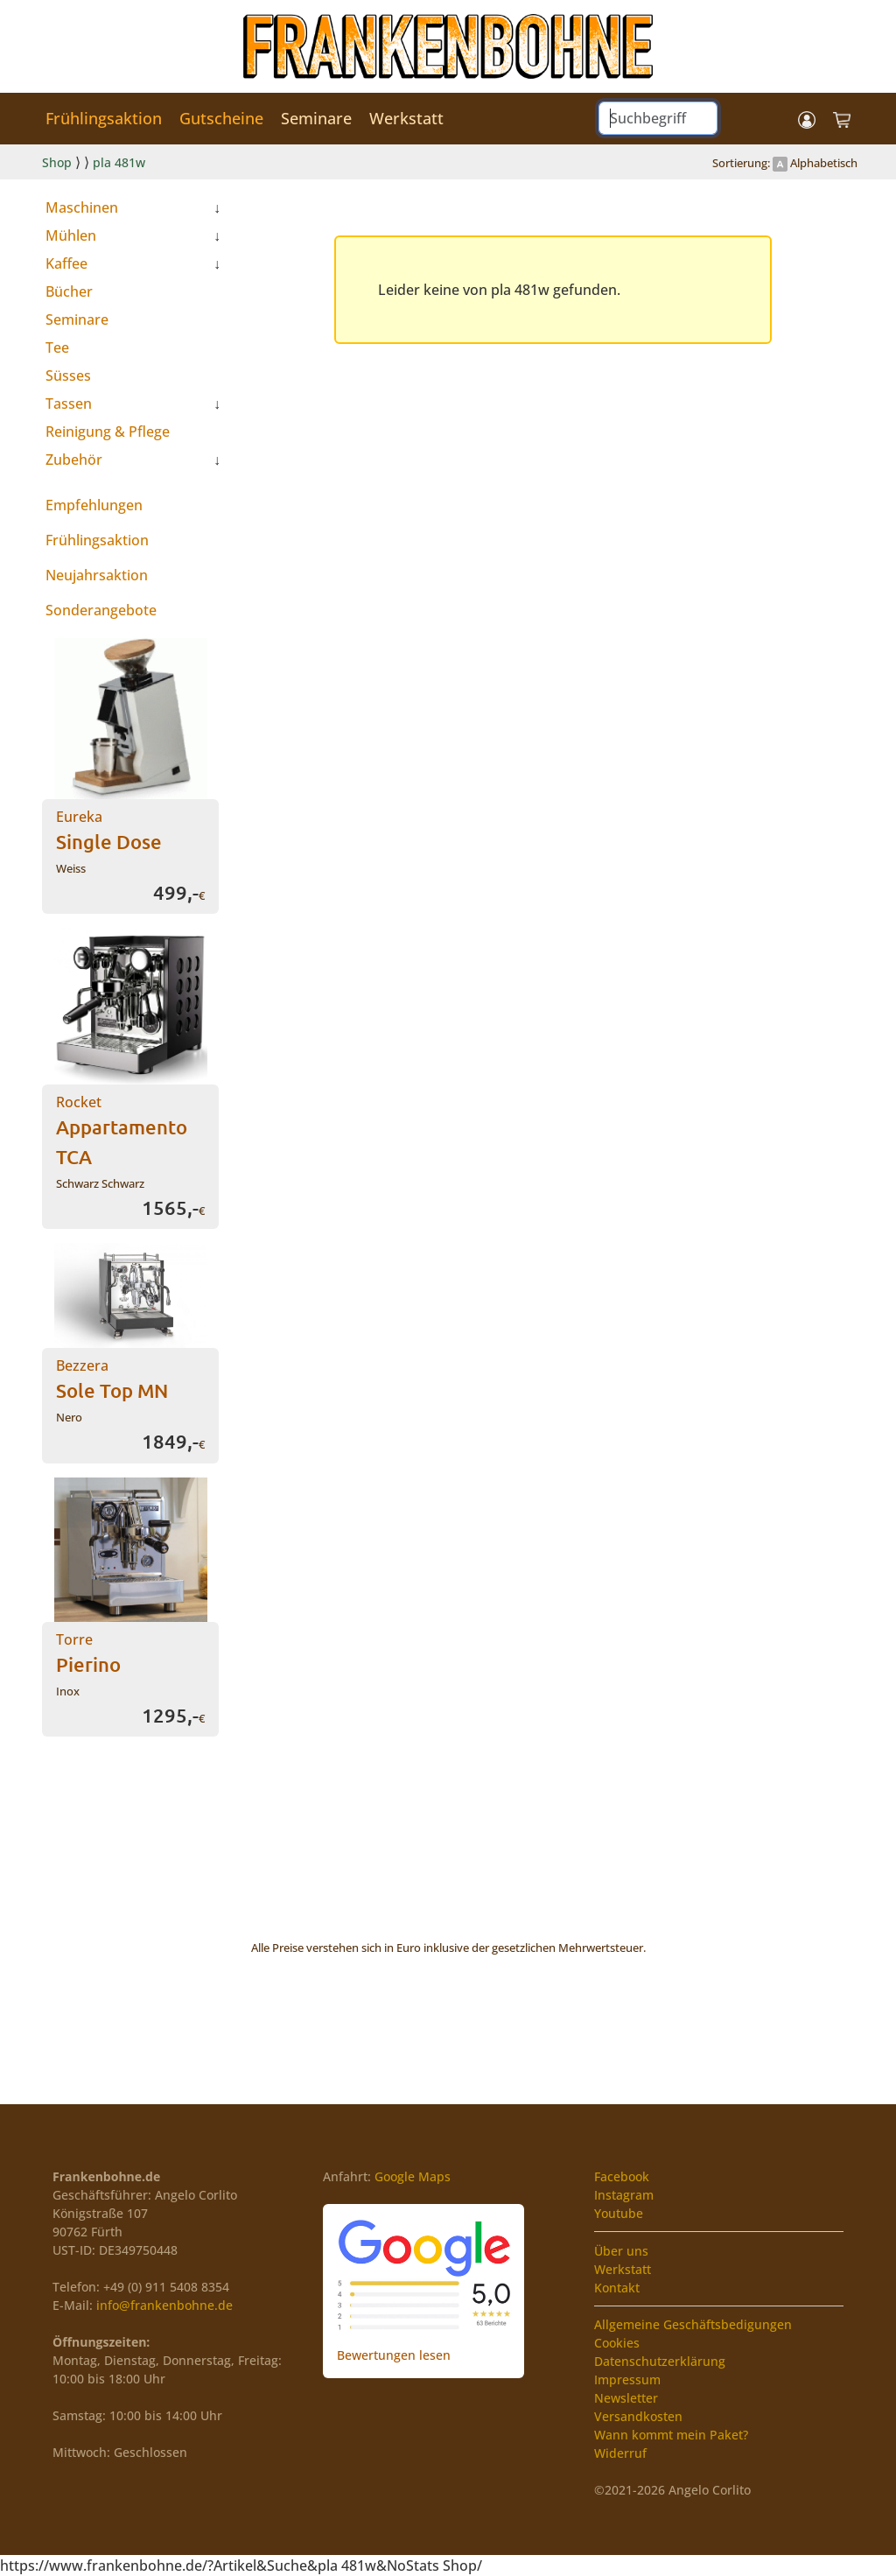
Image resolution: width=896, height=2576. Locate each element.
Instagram (624, 2194)
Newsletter (626, 2398)
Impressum (627, 2379)
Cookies (617, 2342)
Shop (57, 162)
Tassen (69, 403)
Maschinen (82, 207)
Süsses (68, 375)
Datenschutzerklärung (659, 2361)
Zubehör (74, 459)
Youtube (618, 2213)
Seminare (316, 118)
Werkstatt (406, 118)
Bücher (69, 291)
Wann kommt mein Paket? (671, 2434)
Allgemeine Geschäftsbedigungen (693, 2324)
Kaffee (67, 263)
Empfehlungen (94, 505)
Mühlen (71, 235)
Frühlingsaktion (104, 118)
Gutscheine (221, 118)
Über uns (621, 2251)
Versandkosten (638, 2416)
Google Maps (412, 2176)
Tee (57, 347)
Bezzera (112, 1379)
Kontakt (617, 2287)
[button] (806, 118)
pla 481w (119, 162)
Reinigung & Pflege (108, 431)
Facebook (621, 2176)
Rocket (121, 1130)
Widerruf (620, 2453)
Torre (88, 1653)
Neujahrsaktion (97, 575)
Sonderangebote (101, 610)
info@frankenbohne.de (164, 2305)
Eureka (109, 830)
